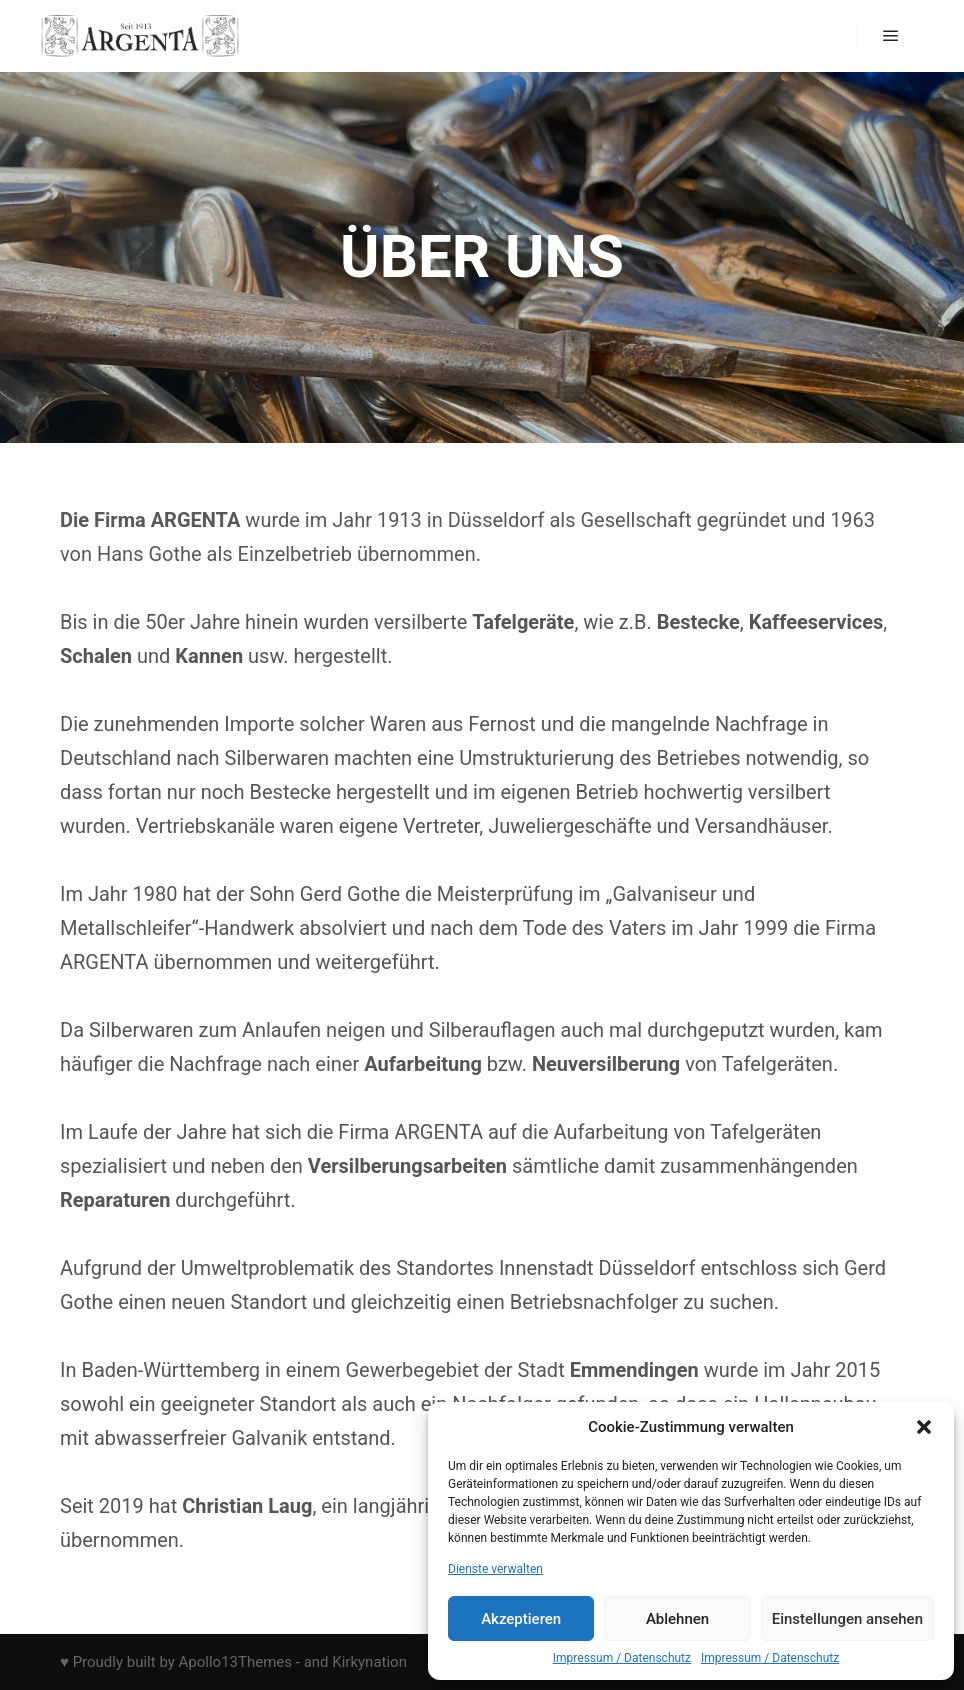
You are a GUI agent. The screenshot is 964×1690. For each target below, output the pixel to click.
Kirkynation (369, 1662)
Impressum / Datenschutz (622, 1658)
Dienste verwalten (495, 1569)
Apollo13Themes (236, 1662)
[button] (924, 1427)
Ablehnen (677, 1619)
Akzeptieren (521, 1619)
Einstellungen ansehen (847, 1619)
